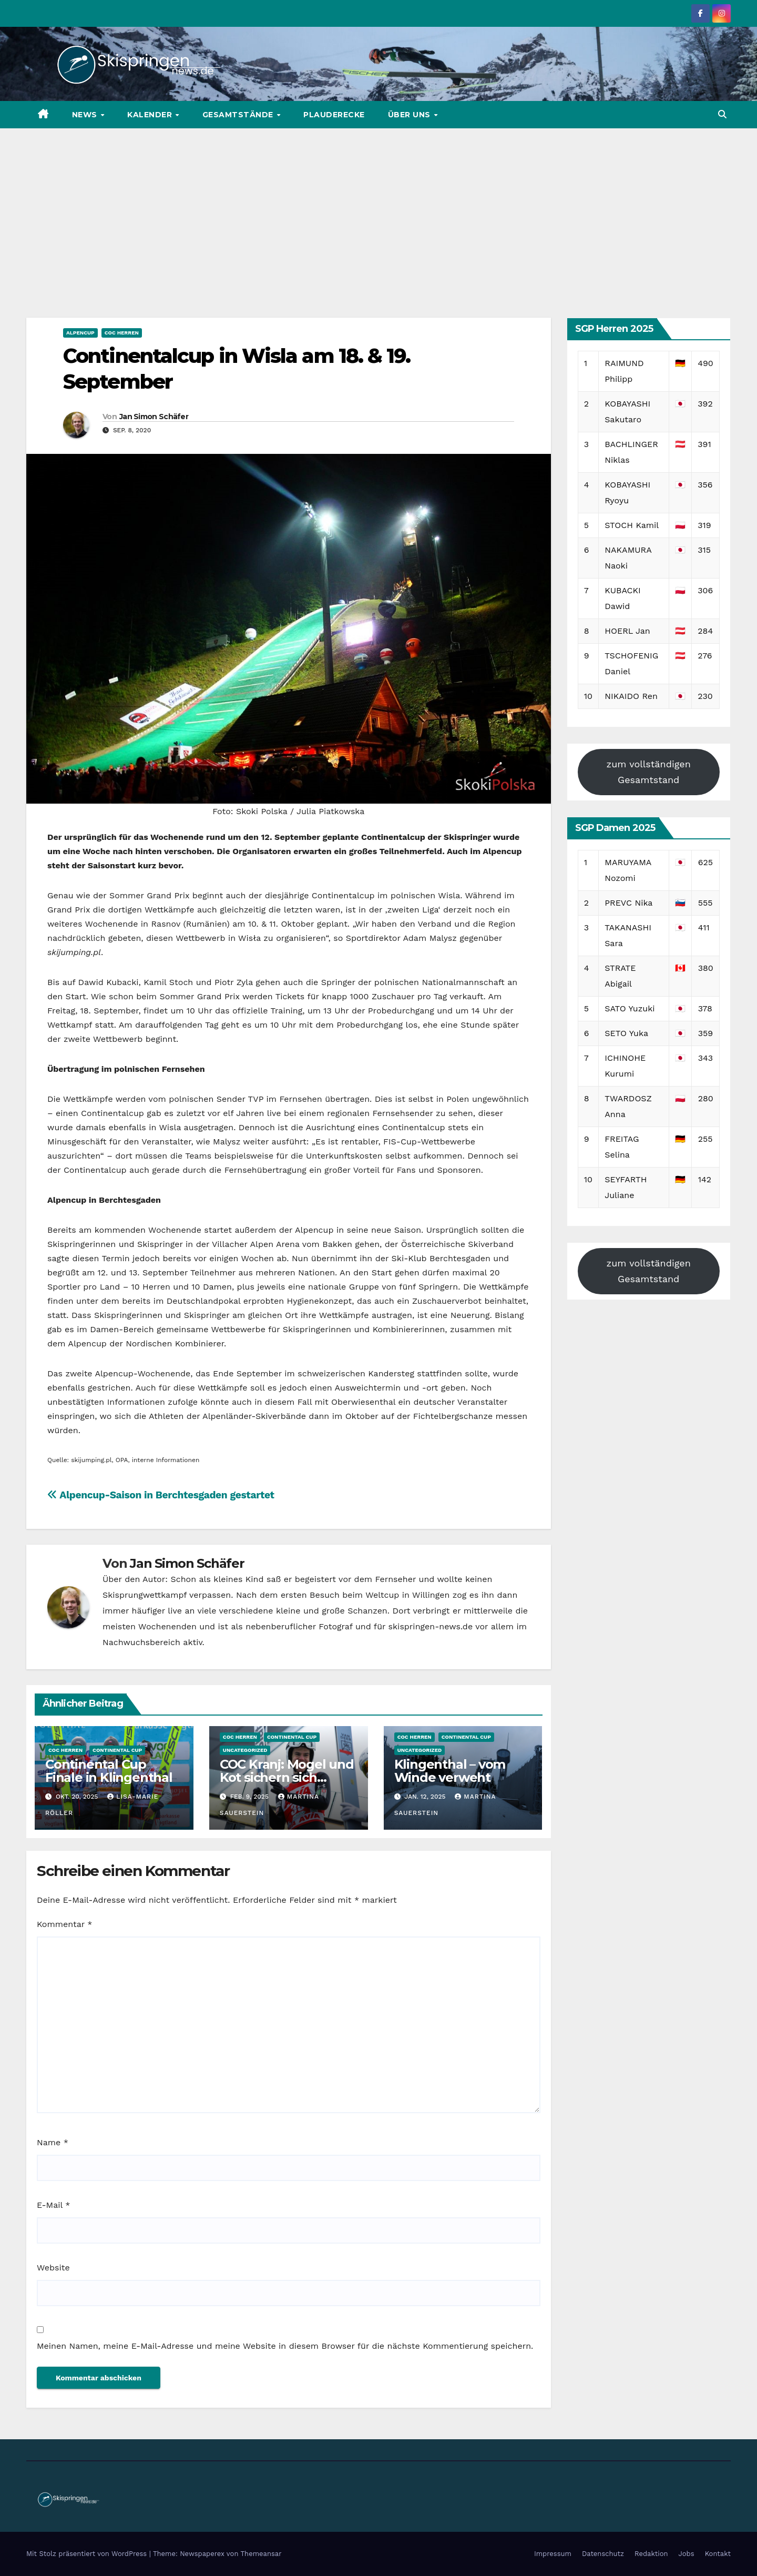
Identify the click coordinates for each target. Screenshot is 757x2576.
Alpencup (80, 333)
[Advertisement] (378, 207)
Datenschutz (603, 2554)
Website (53, 2268)
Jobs (686, 2554)
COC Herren (122, 333)
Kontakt (718, 2554)
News (86, 114)
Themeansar (261, 2554)
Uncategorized (245, 1750)
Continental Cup (117, 1750)
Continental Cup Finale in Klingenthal (108, 1771)
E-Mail (53, 2205)
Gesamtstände (239, 114)
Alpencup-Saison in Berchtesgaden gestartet (160, 1495)
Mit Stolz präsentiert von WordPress (87, 2554)
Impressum (552, 2554)
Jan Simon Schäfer (153, 416)
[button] (722, 114)
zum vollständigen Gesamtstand (649, 771)
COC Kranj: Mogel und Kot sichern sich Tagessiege (287, 1777)
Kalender (151, 114)
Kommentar (64, 1924)
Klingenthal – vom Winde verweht (450, 1771)
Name (52, 2142)
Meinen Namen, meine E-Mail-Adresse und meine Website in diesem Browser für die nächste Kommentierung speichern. (285, 2346)
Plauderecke (334, 114)
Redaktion (651, 2554)
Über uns (410, 114)
